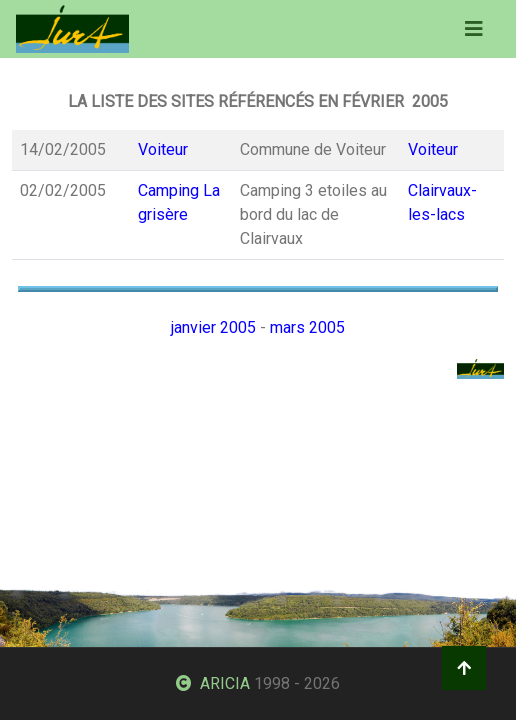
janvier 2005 (213, 327)
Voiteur (163, 149)
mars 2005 (307, 327)
